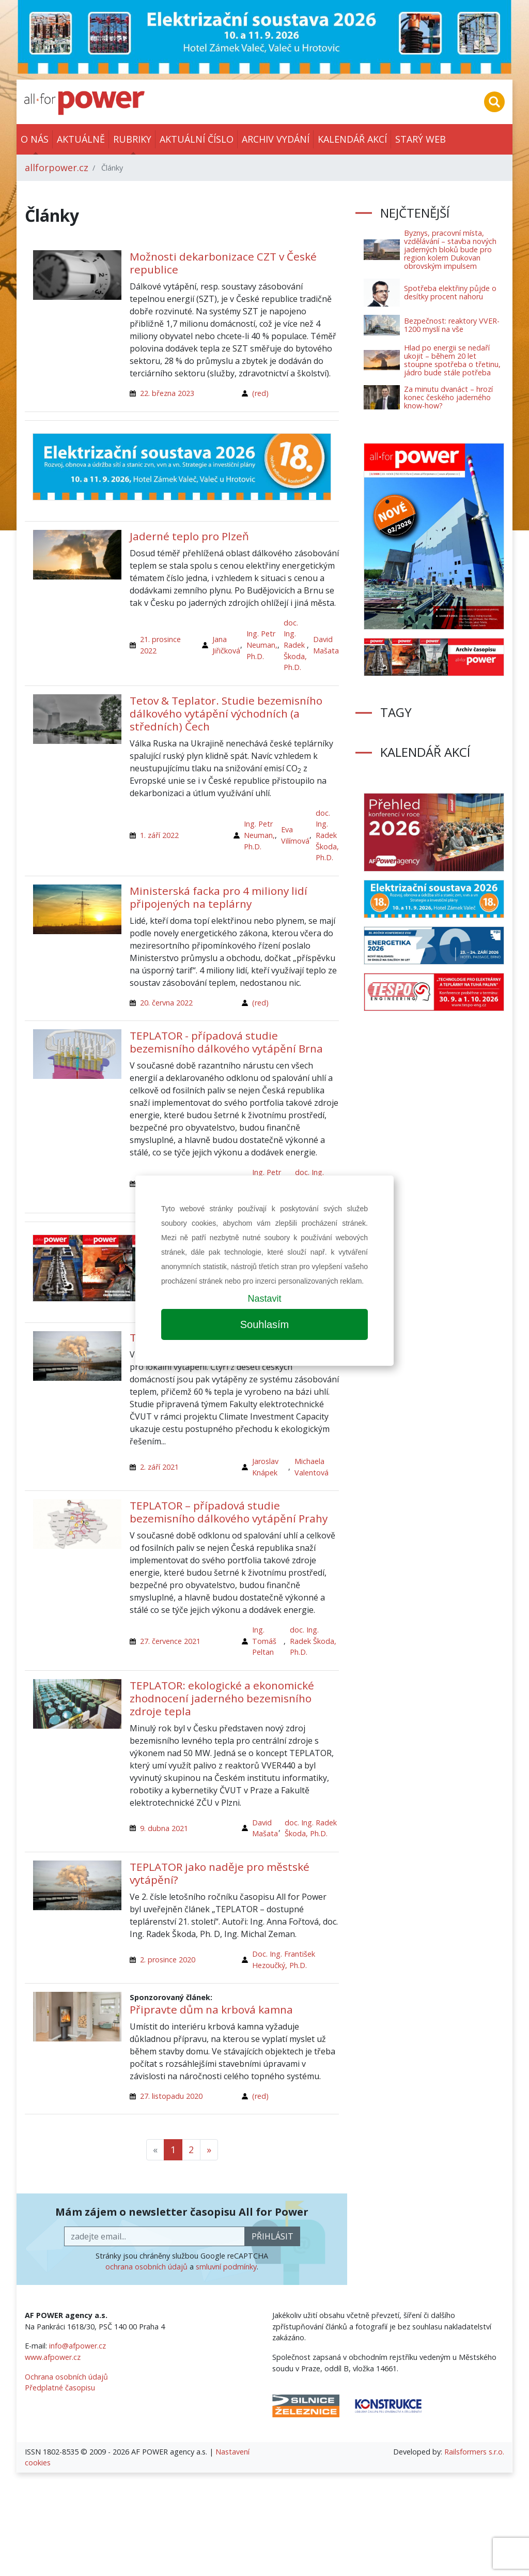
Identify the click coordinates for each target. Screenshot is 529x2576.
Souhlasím (264, 1324)
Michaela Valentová (311, 1466)
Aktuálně (81, 139)
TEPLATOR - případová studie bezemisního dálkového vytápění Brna (226, 1042)
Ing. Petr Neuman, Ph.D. (261, 645)
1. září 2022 (159, 835)
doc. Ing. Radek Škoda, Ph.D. (295, 645)
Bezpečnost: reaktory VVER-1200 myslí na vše (452, 325)
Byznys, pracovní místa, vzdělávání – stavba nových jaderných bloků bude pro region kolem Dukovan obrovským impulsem (450, 249)
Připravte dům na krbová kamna (211, 2009)
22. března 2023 (167, 393)
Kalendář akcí (352, 139)
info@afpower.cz (77, 2346)
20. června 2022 (166, 1003)
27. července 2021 (170, 1641)
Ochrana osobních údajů (66, 2377)
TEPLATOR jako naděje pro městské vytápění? (219, 1873)
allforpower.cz (56, 167)
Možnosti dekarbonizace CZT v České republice (223, 263)
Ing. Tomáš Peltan (264, 1641)
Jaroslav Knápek (265, 1466)
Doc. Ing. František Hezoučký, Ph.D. (283, 1959)
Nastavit (264, 1298)
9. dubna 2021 (164, 1828)
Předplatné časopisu (60, 2387)
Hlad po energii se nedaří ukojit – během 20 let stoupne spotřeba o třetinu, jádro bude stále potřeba (452, 360)
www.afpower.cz (53, 2357)
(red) (260, 393)
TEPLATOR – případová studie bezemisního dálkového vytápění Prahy (229, 1512)
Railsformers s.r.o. (474, 2452)
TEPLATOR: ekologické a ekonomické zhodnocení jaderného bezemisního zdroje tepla (222, 1698)
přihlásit (272, 2236)
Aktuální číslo (197, 139)
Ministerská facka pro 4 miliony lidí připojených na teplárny (218, 897)
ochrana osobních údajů (146, 2267)
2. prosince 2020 (167, 1959)
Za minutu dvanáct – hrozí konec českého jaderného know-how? (448, 397)
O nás (35, 139)
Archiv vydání (275, 139)
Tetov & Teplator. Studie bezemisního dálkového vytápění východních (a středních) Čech (226, 713)
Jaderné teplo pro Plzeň (189, 536)
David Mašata (326, 645)
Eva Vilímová (295, 835)
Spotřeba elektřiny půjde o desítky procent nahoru (450, 292)
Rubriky (132, 139)
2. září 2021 (159, 1467)
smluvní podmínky (226, 2267)
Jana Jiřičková (226, 645)
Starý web (420, 139)
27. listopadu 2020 (171, 2096)
